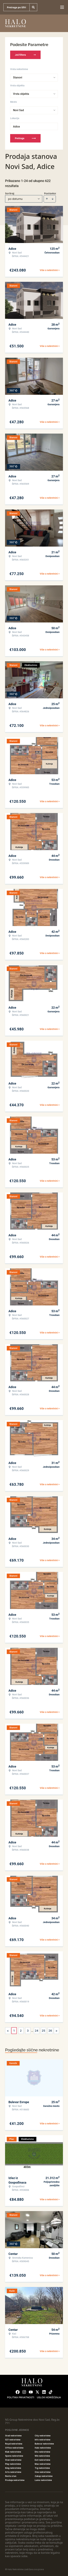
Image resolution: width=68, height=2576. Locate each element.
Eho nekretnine (42, 2452)
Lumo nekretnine (43, 2480)
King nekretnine (13, 2468)
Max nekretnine (43, 2464)
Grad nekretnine (13, 2435)
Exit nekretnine (42, 2460)
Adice (16, 126)
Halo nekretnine (43, 2447)
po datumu (15, 199)
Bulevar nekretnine (44, 2443)
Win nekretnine (42, 2456)
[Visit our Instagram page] (24, 2392)
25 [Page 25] (43, 2030)
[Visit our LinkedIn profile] (44, 2392)
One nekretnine (43, 2472)
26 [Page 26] (50, 2030)
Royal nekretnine (13, 2443)
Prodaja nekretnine (15, 2480)
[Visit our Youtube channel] (31, 2392)
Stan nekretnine (13, 2460)
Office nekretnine (14, 2447)
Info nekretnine (42, 2439)
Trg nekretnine (42, 2468)
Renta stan (10, 2476)
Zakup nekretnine (44, 2476)
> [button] (56, 2030)
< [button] (8, 2030)
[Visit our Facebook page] (18, 2392)
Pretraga (25, 138)
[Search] (33, 7)
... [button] (32, 2030)
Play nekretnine (13, 2464)
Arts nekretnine (13, 2472)
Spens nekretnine (14, 2456)
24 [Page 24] (36, 2030)
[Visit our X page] (37, 2392)
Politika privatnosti (20, 2397)
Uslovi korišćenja (49, 2397)
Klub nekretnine (13, 2452)
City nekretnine (43, 2435)
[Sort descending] (52, 199)
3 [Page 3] (28, 2030)
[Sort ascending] (46, 199)
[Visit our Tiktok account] (51, 2392)
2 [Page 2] (21, 2030)
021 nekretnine (12, 2439)
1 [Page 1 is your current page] (14, 2030)
